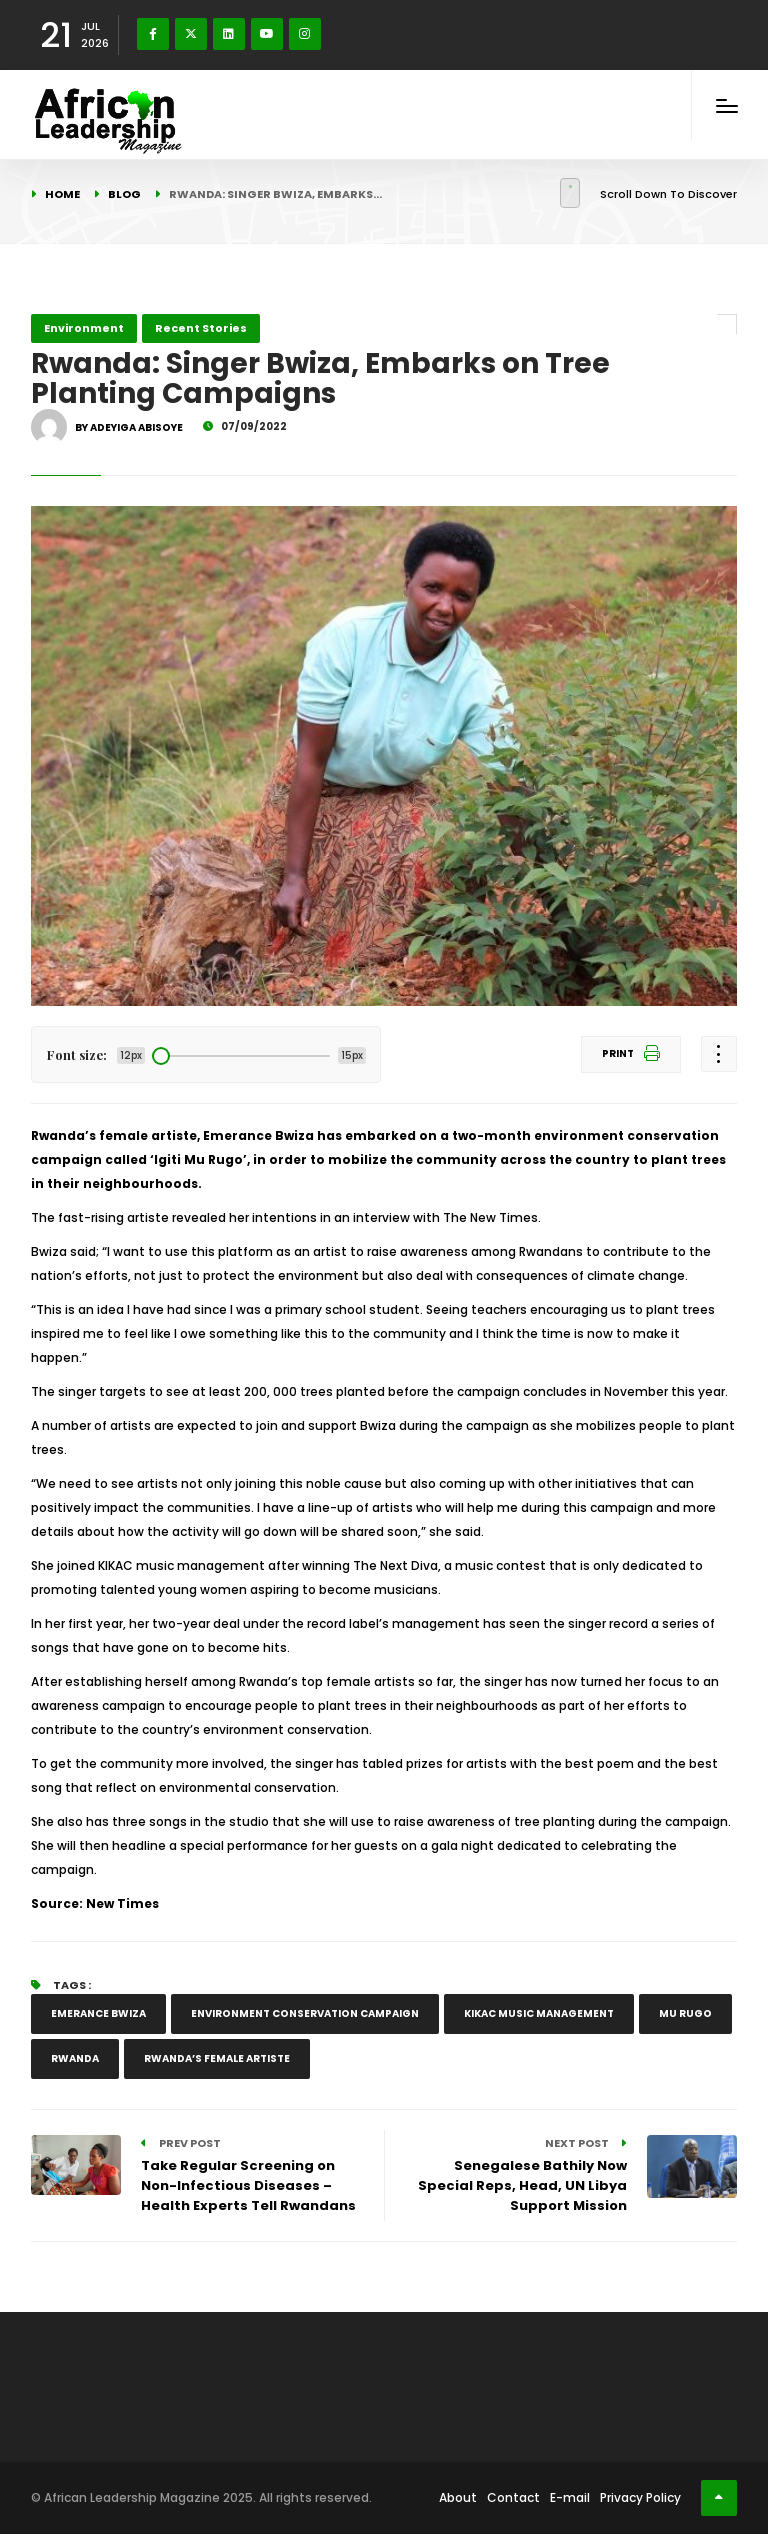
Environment (84, 328)
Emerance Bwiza (98, 2013)
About (458, 2497)
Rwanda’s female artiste (217, 2058)
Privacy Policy (640, 2497)
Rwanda (75, 2058)
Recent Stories (201, 328)
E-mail (570, 2497)
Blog (124, 194)
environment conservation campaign (305, 2013)
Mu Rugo (685, 2013)
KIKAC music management (539, 2013)
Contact (513, 2497)
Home (62, 194)
